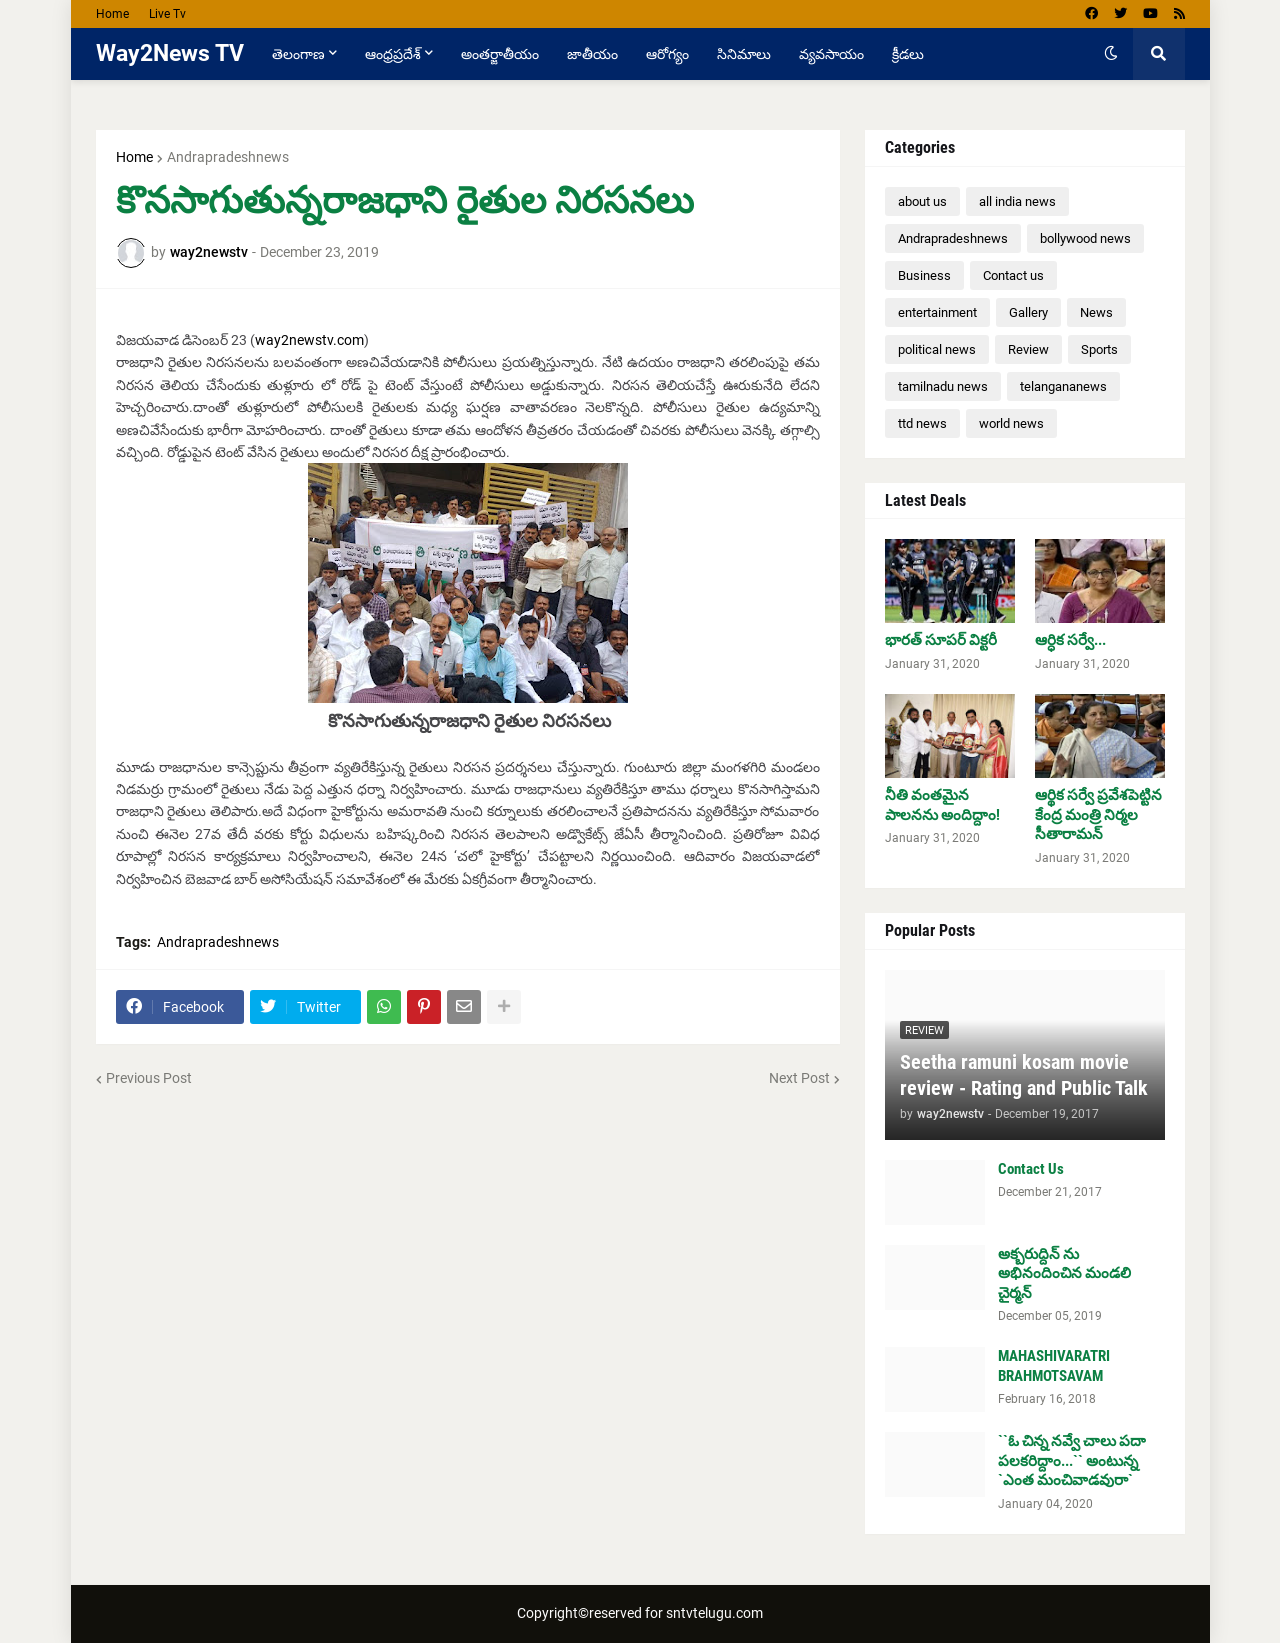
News (1096, 312)
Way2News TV (170, 53)
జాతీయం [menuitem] (592, 54)
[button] (1111, 54)
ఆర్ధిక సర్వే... (1070, 640)
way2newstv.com (309, 340)
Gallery (1028, 312)
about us (922, 201)
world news (1011, 423)
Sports (1099, 349)
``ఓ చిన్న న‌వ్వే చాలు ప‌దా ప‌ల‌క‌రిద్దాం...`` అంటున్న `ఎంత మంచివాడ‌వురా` (1072, 1460)
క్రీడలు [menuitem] (908, 54)
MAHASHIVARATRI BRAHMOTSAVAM (1054, 1366)
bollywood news (1085, 238)
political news (937, 349)
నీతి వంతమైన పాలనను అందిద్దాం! (942, 805)
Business (924, 275)
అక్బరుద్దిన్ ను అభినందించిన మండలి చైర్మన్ (1064, 1273)
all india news (1017, 201)
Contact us (1013, 275)
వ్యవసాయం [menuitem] (831, 54)
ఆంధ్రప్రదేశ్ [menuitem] (393, 54)
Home (112, 14)
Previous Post (149, 1078)
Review (1028, 349)
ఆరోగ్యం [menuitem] (667, 54)
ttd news (922, 423)
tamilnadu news (943, 386)
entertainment (937, 312)
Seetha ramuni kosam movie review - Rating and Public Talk (1024, 1075)
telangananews (1063, 386)
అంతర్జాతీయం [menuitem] (500, 54)
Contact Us (1031, 1169)
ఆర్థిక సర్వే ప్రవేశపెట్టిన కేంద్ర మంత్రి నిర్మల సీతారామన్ (1098, 814)
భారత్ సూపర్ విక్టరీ (941, 640)
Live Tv (167, 14)
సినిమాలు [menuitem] (744, 54)
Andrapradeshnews (228, 157)
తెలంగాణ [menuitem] (298, 54)
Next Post (799, 1078)
